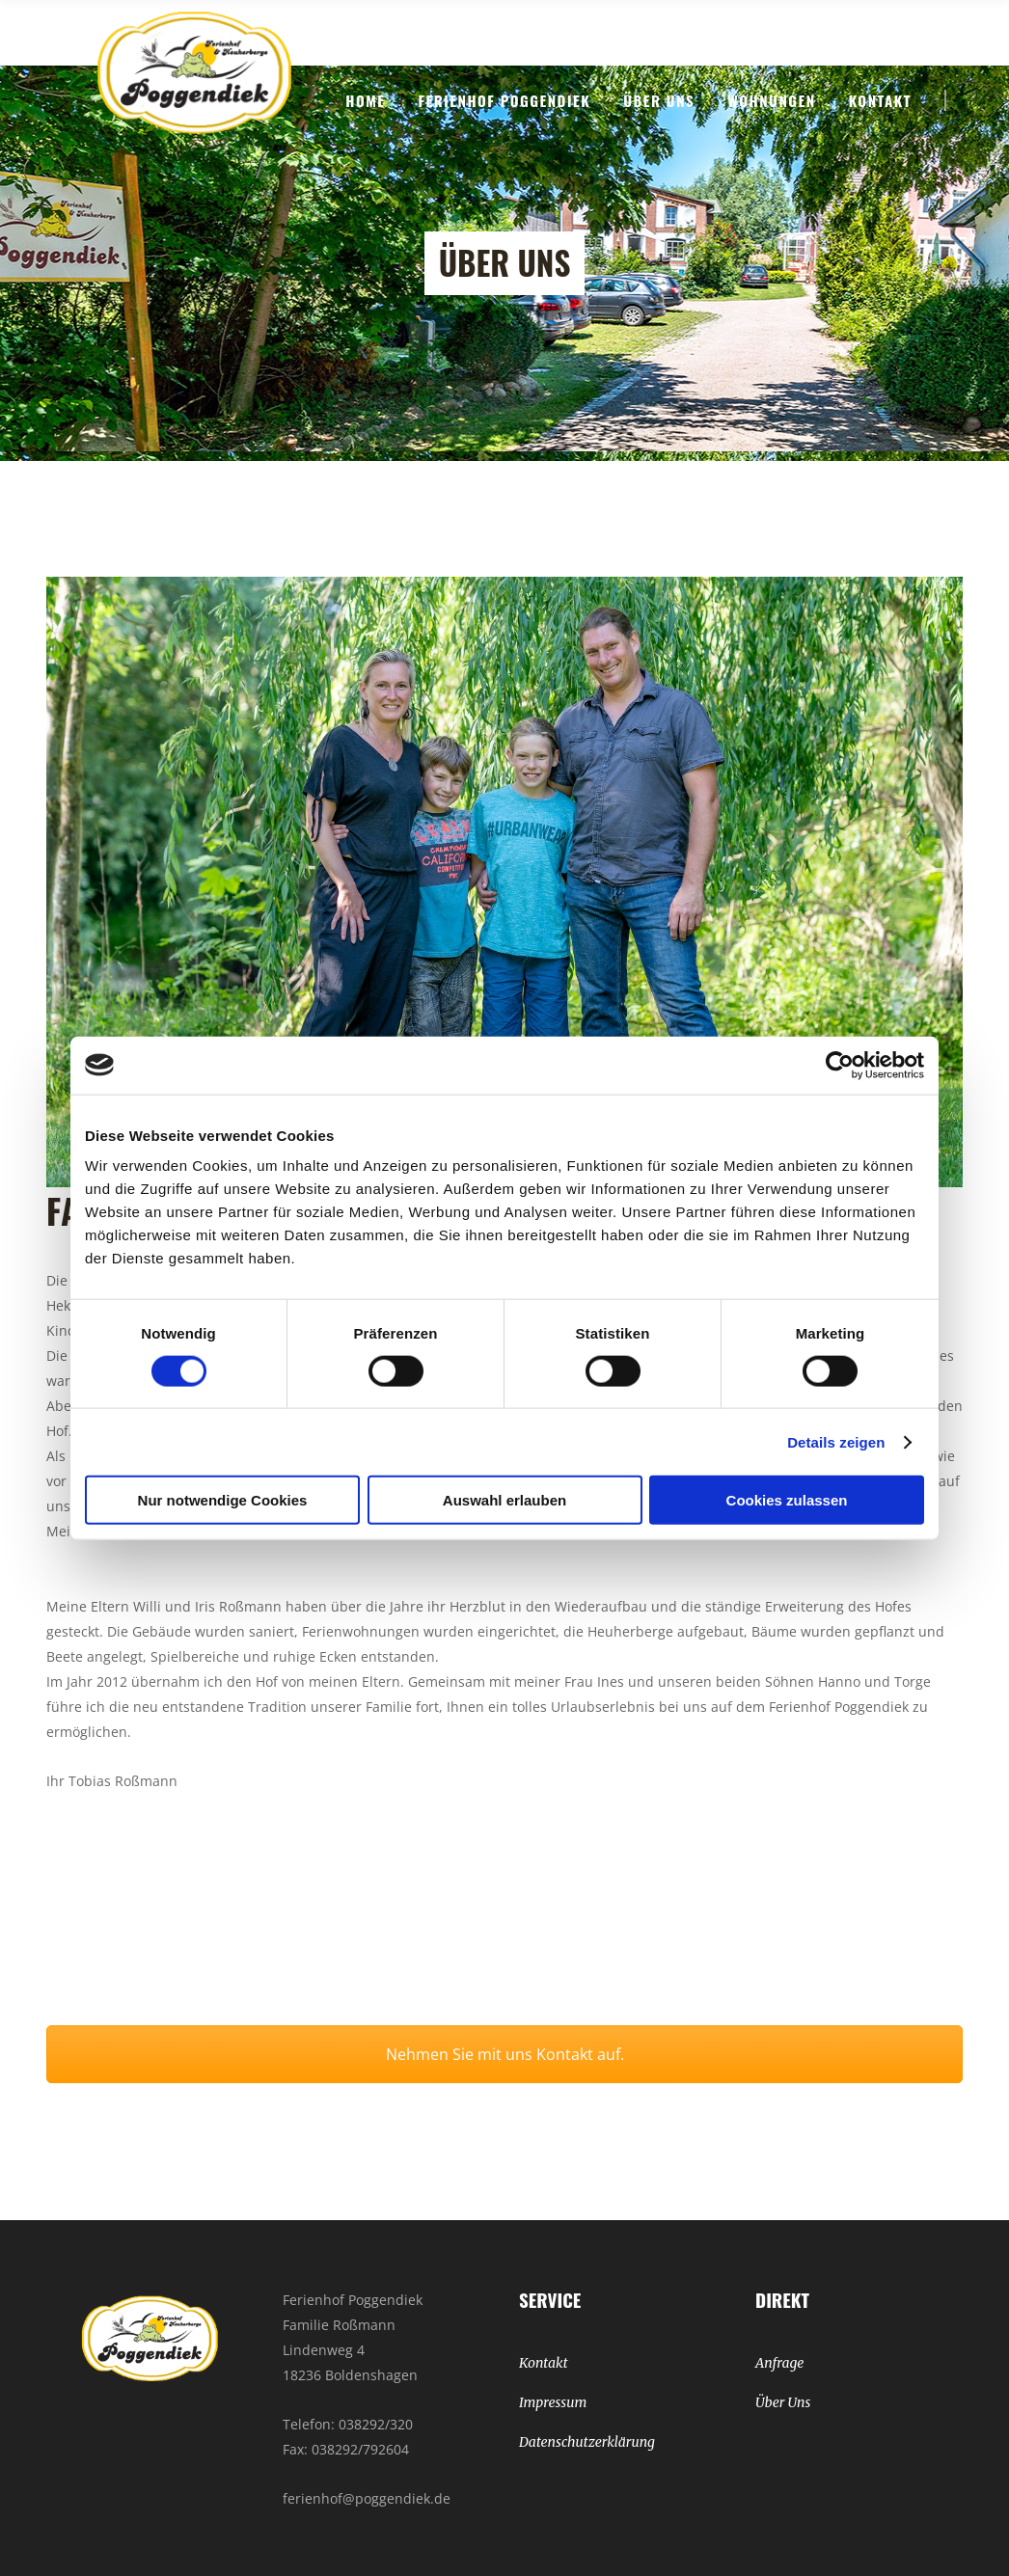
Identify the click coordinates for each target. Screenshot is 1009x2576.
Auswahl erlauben (504, 1500)
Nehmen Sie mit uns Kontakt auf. (505, 2054)
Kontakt (543, 2363)
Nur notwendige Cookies (223, 1500)
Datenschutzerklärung (587, 2442)
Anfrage (779, 2363)
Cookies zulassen (787, 1500)
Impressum (552, 2402)
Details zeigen (836, 1441)
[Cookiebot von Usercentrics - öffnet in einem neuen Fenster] (839, 1064)
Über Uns (782, 2402)
